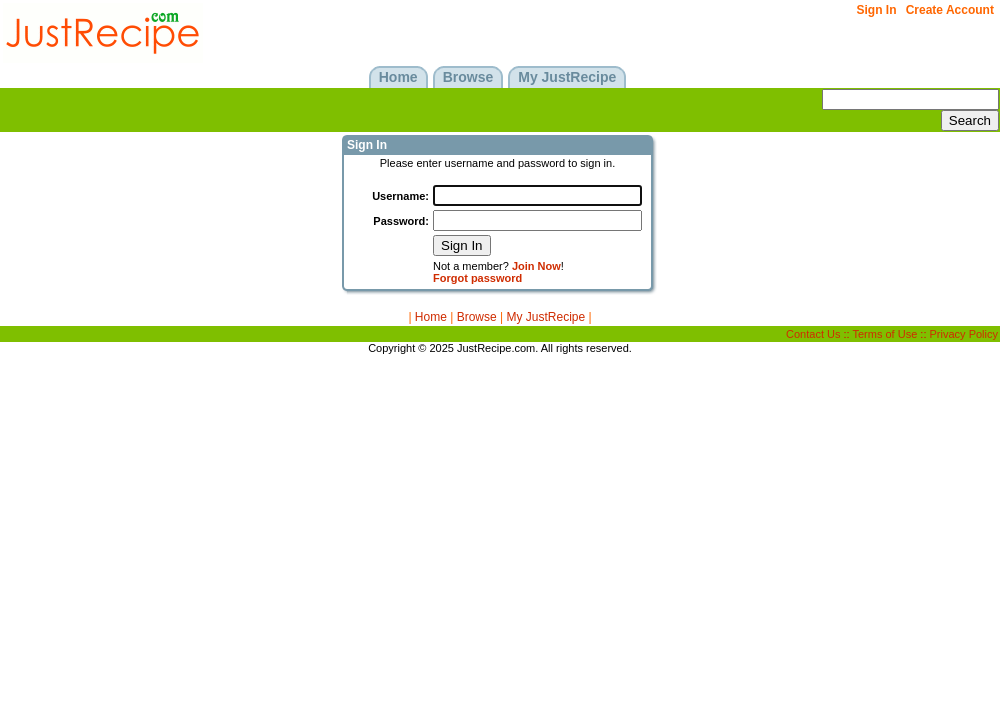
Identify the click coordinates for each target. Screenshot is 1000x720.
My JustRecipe (545, 317)
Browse (477, 317)
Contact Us (813, 334)
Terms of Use (885, 334)
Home (431, 317)
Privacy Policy (964, 334)
